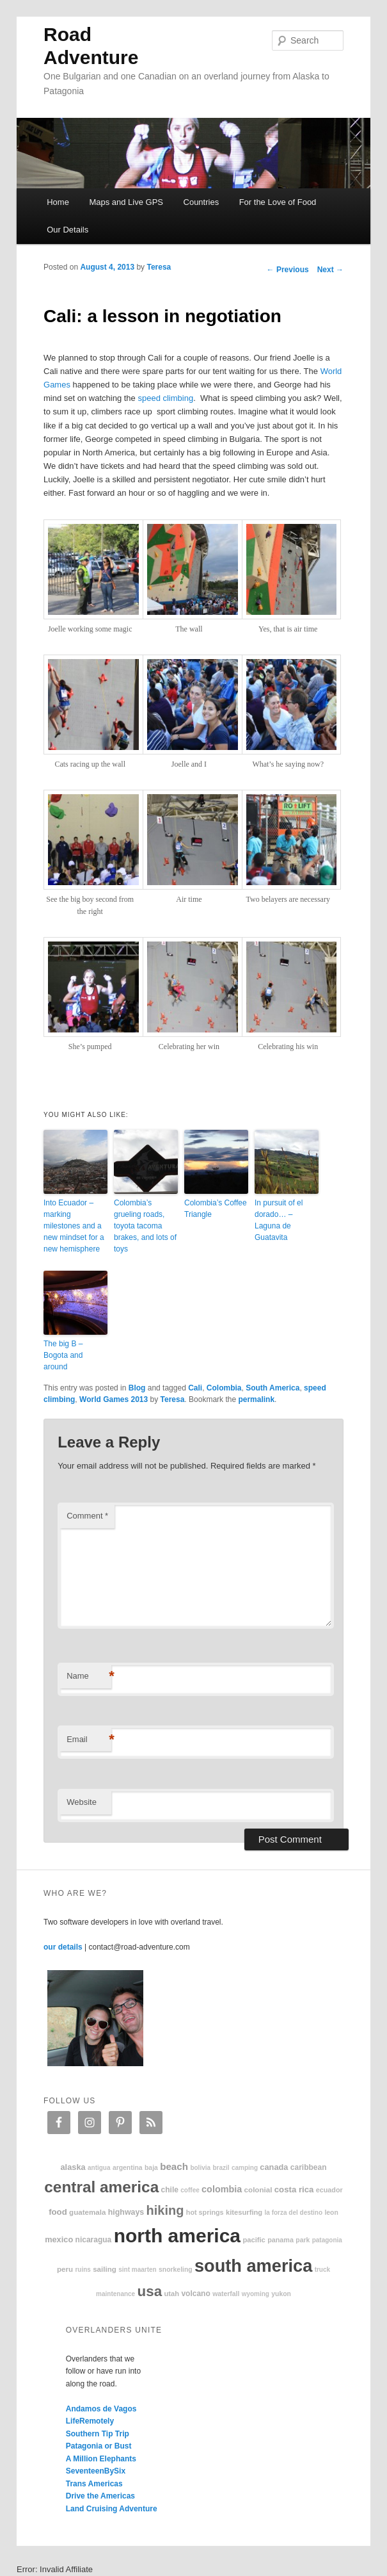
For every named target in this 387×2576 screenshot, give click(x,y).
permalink (256, 1399)
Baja (151, 2167)
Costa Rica (294, 2189)
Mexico (59, 2239)
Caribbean (308, 2167)
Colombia (224, 1387)
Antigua (99, 2167)
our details (63, 1947)
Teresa (158, 267)
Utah (171, 2293)
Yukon (281, 2293)
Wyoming (255, 2293)
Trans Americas (94, 2483)
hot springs (205, 2212)
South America (272, 1387)
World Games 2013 (113, 1399)
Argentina (128, 2167)
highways (126, 2212)
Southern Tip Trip (97, 2433)
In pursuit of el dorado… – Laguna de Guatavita (279, 1220)
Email (89, 1740)
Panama (280, 2240)
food (58, 2212)
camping (245, 2167)
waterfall (225, 2293)
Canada (274, 2167)
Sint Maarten (137, 2269)
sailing (104, 2269)
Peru (65, 2269)
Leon (331, 2212)
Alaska (72, 2167)
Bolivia (200, 2167)
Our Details (67, 229)
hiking (165, 2210)
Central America (101, 2187)
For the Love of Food (278, 202)
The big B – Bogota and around (63, 1355)
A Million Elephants (101, 2458)
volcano (195, 2293)
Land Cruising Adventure (111, 2508)
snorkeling (176, 2269)
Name (89, 1676)
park (303, 2240)
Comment (87, 1515)
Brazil (220, 2167)
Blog (137, 1387)
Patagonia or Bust (99, 2445)
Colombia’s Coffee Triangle (215, 1208)
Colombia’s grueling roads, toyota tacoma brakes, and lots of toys (145, 1225)
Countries (201, 202)
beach (174, 2166)
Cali (195, 1387)
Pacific (253, 2240)
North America (177, 2235)
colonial (258, 2189)
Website (82, 1802)
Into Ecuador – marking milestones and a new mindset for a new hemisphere (73, 1225)
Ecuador (329, 2190)
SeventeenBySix (95, 2470)
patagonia (327, 2240)
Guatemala (87, 2212)
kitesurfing (244, 2212)
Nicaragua (93, 2239)
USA (150, 2291)
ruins (82, 2269)
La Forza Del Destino (294, 2212)
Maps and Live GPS (126, 202)
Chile (169, 2189)
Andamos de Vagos (101, 2408)
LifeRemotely (90, 2421)
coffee (189, 2190)
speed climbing (165, 398)
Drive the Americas (100, 2495)
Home (58, 202)
